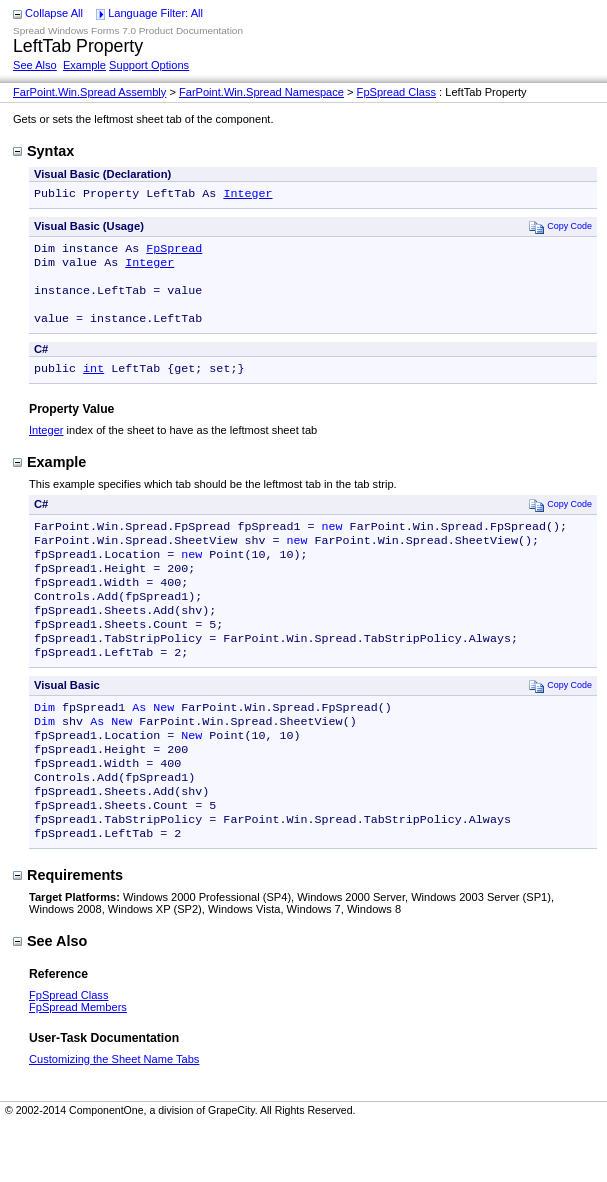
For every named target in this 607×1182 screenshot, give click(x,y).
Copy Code (560, 228)
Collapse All (54, 13)
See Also (35, 65)
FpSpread (174, 252)
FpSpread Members (78, 1063)
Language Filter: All (155, 13)
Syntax (43, 151)
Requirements (68, 931)
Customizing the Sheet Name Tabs (114, 1115)
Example (84, 65)
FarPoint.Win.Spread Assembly (89, 92)
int (93, 384)
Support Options (149, 65)
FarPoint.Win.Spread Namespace (261, 92)
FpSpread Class (396, 92)
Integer (247, 195)
